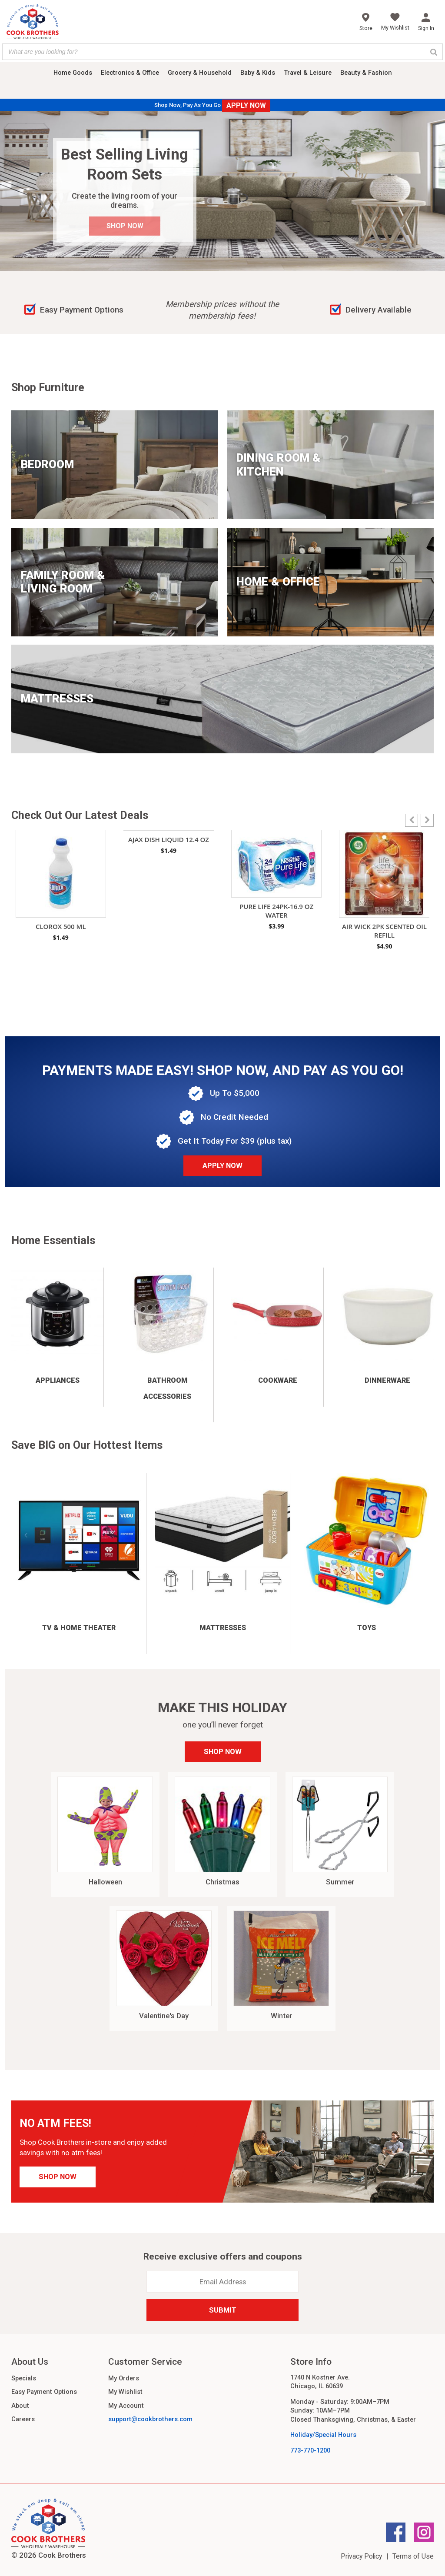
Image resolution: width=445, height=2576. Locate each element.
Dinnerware (387, 1380)
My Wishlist (125, 2392)
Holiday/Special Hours (323, 2435)
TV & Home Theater (79, 1628)
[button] (427, 820)
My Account (126, 2406)
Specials (23, 2378)
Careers (23, 2419)
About (20, 2406)
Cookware (277, 1380)
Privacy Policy (361, 2556)
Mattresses (222, 1628)
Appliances (58, 1380)
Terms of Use (413, 2556)
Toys (366, 1628)
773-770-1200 (310, 2450)
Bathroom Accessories (167, 1388)
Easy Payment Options (44, 2392)
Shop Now (223, 1751)
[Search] (433, 52)
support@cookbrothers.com (150, 2419)
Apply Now (222, 1165)
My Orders (123, 2378)
